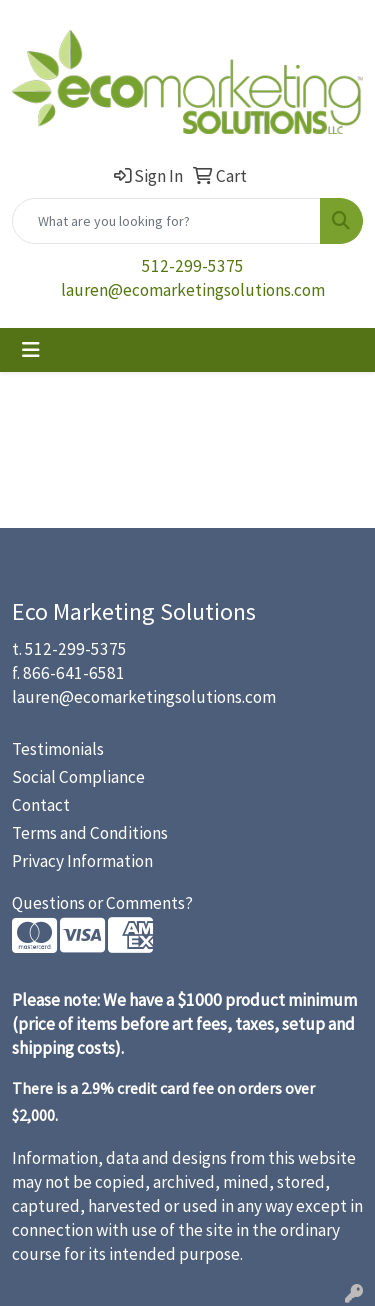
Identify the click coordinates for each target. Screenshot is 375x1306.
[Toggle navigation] (31, 350)
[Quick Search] (166, 221)
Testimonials (58, 749)
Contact (41, 805)
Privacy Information (82, 861)
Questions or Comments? (102, 903)
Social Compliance (78, 777)
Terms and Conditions (90, 833)
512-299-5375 (193, 266)
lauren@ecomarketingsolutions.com (193, 290)
